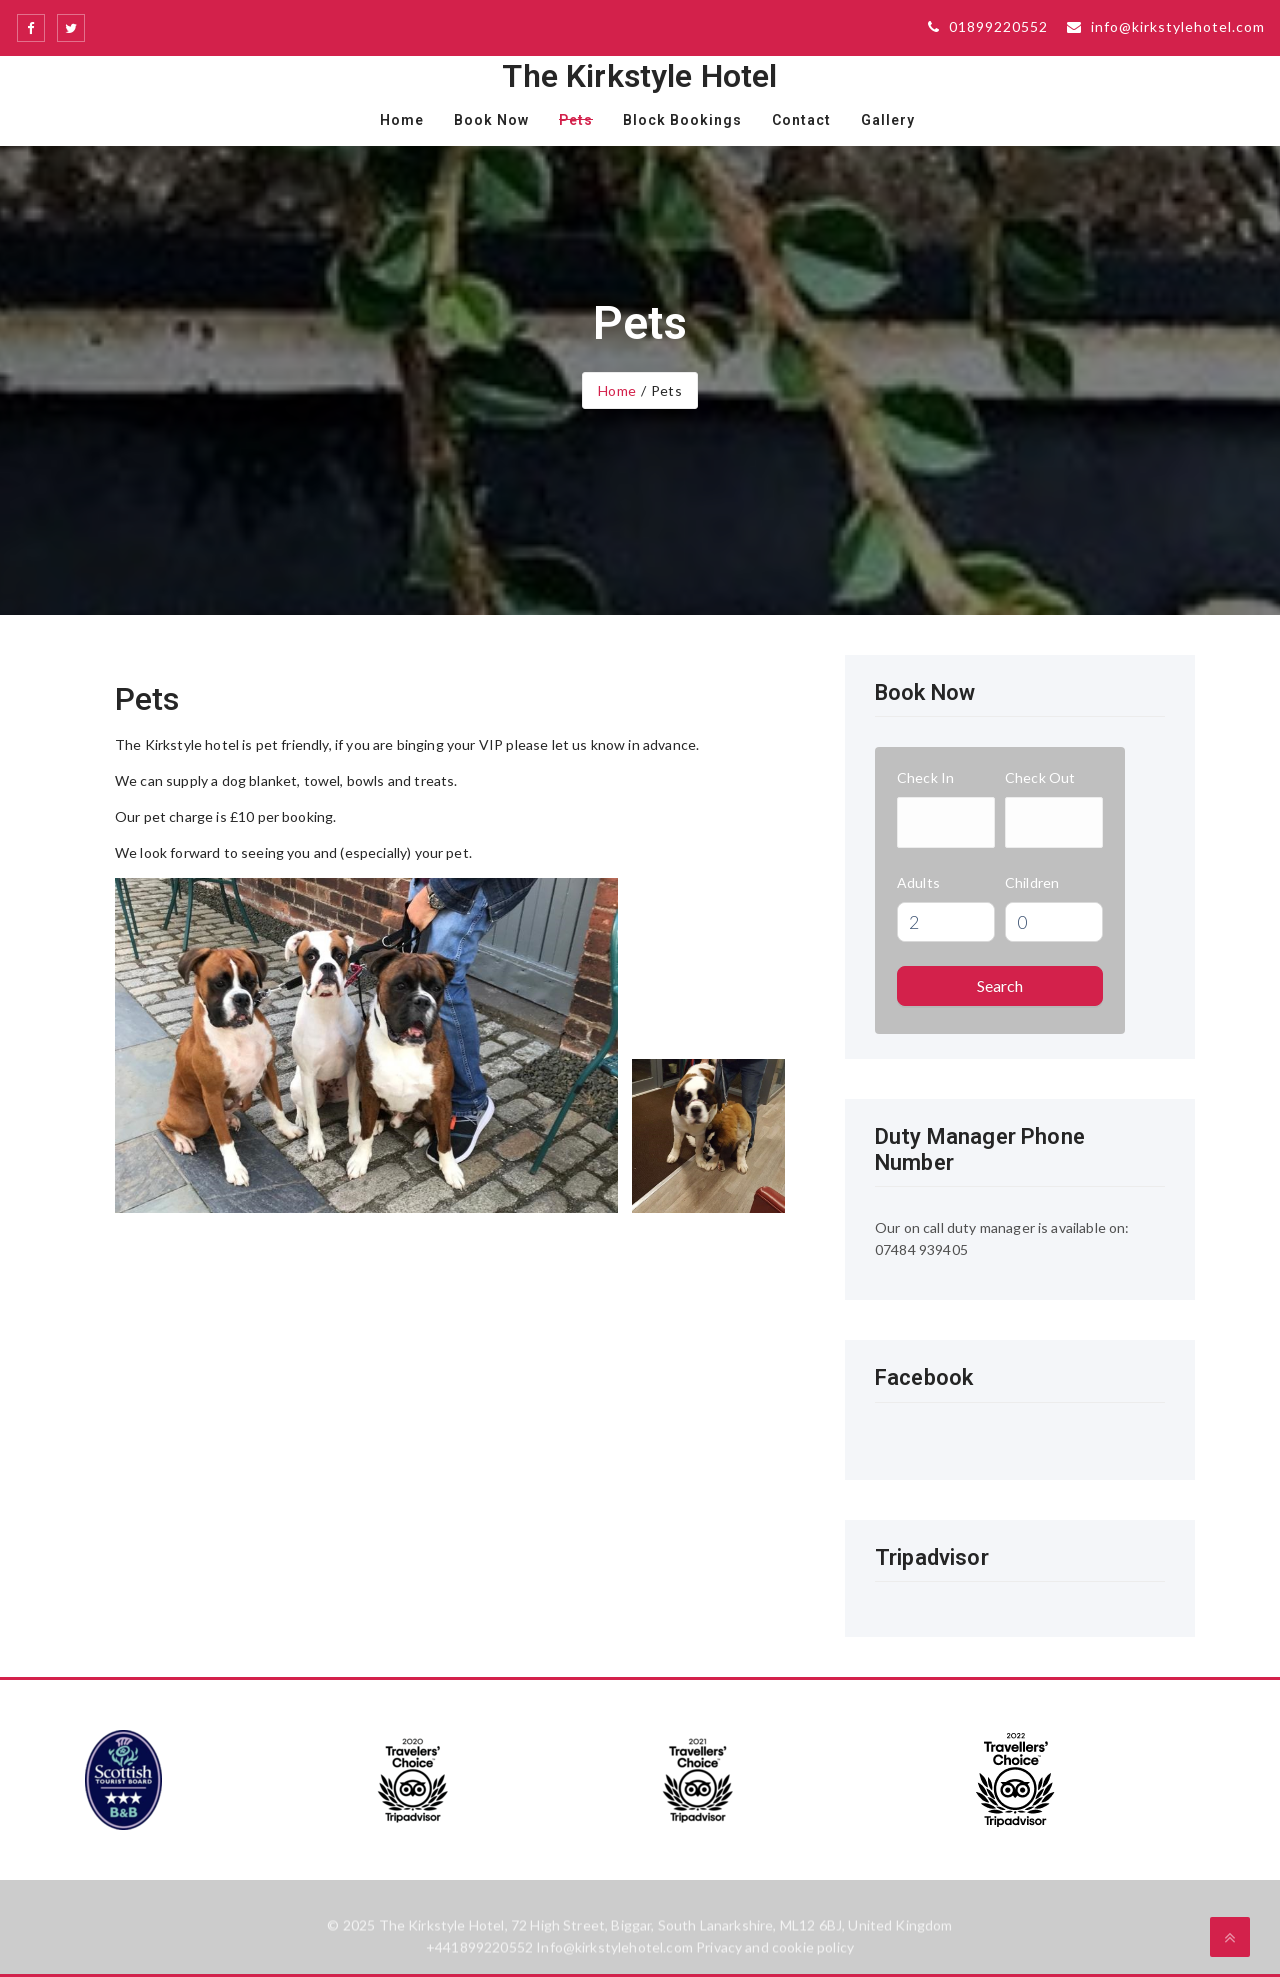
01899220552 (988, 26)
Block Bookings (682, 120)
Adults (918, 882)
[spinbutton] (946, 922)
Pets (576, 120)
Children (1032, 882)
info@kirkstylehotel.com (1166, 26)
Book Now (491, 120)
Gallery (888, 120)
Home (402, 120)
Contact (801, 120)
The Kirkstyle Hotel (639, 76)
